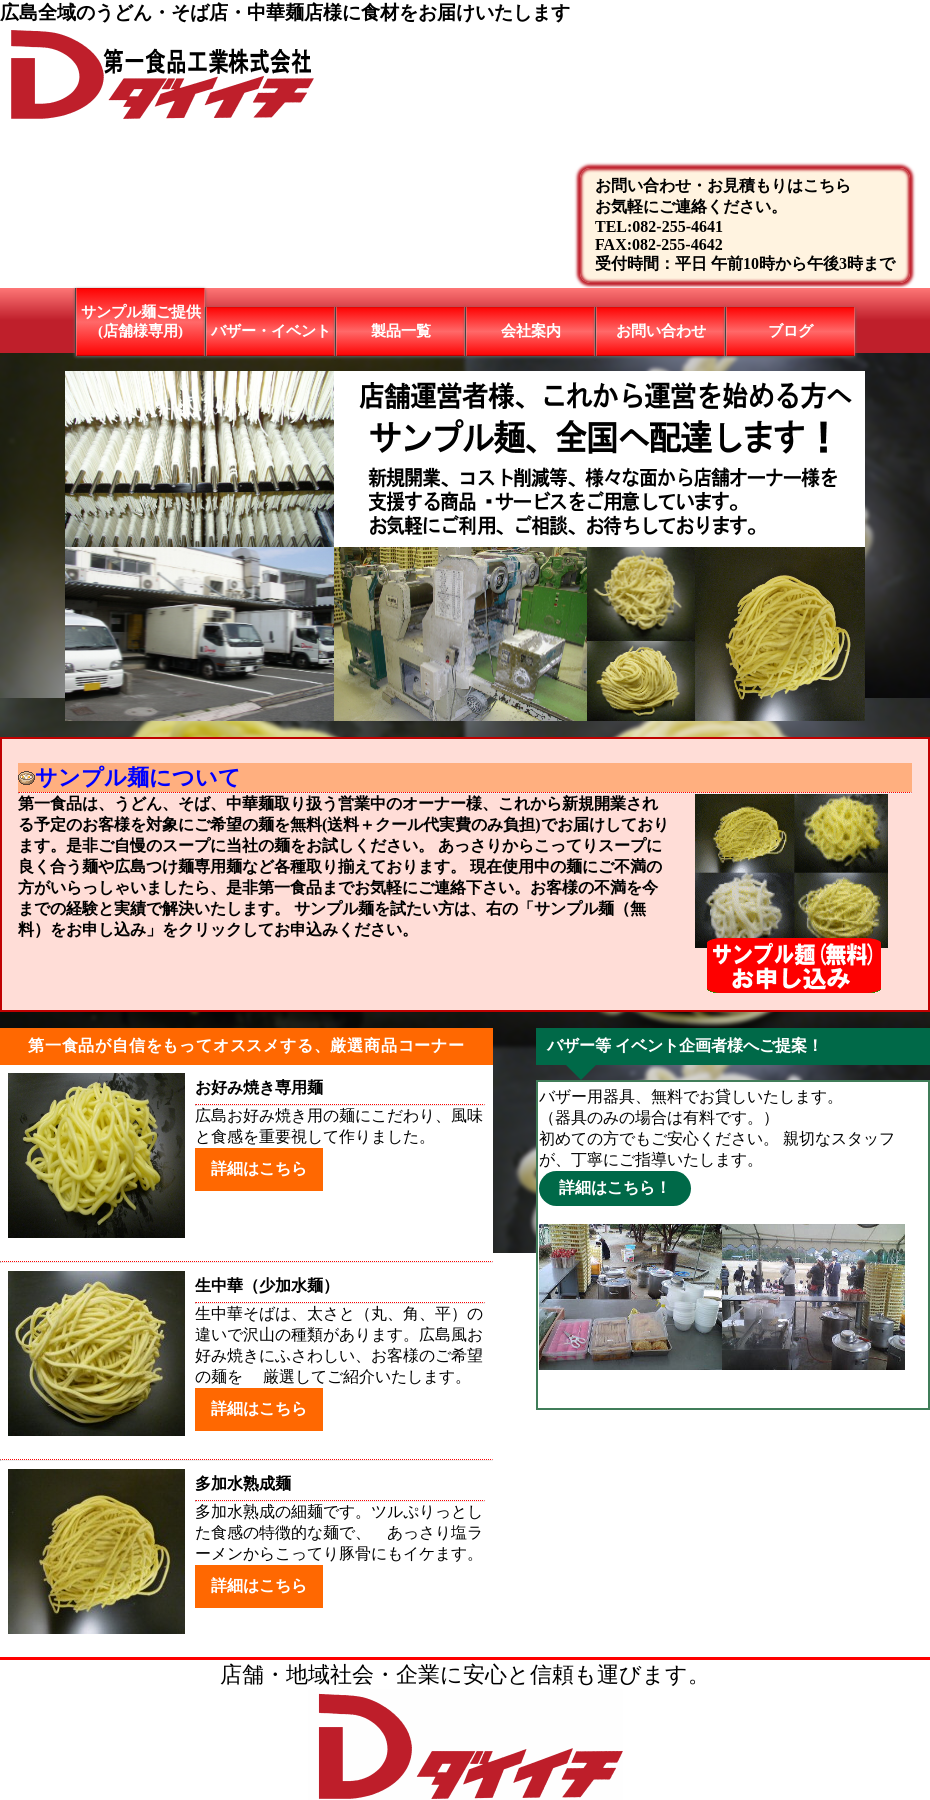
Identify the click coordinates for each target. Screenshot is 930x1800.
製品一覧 (401, 331)
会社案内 (531, 331)
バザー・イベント (271, 331)
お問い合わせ (661, 331)
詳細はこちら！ (615, 1187)
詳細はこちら (259, 1168)
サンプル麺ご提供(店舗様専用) (141, 321)
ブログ (790, 331)
